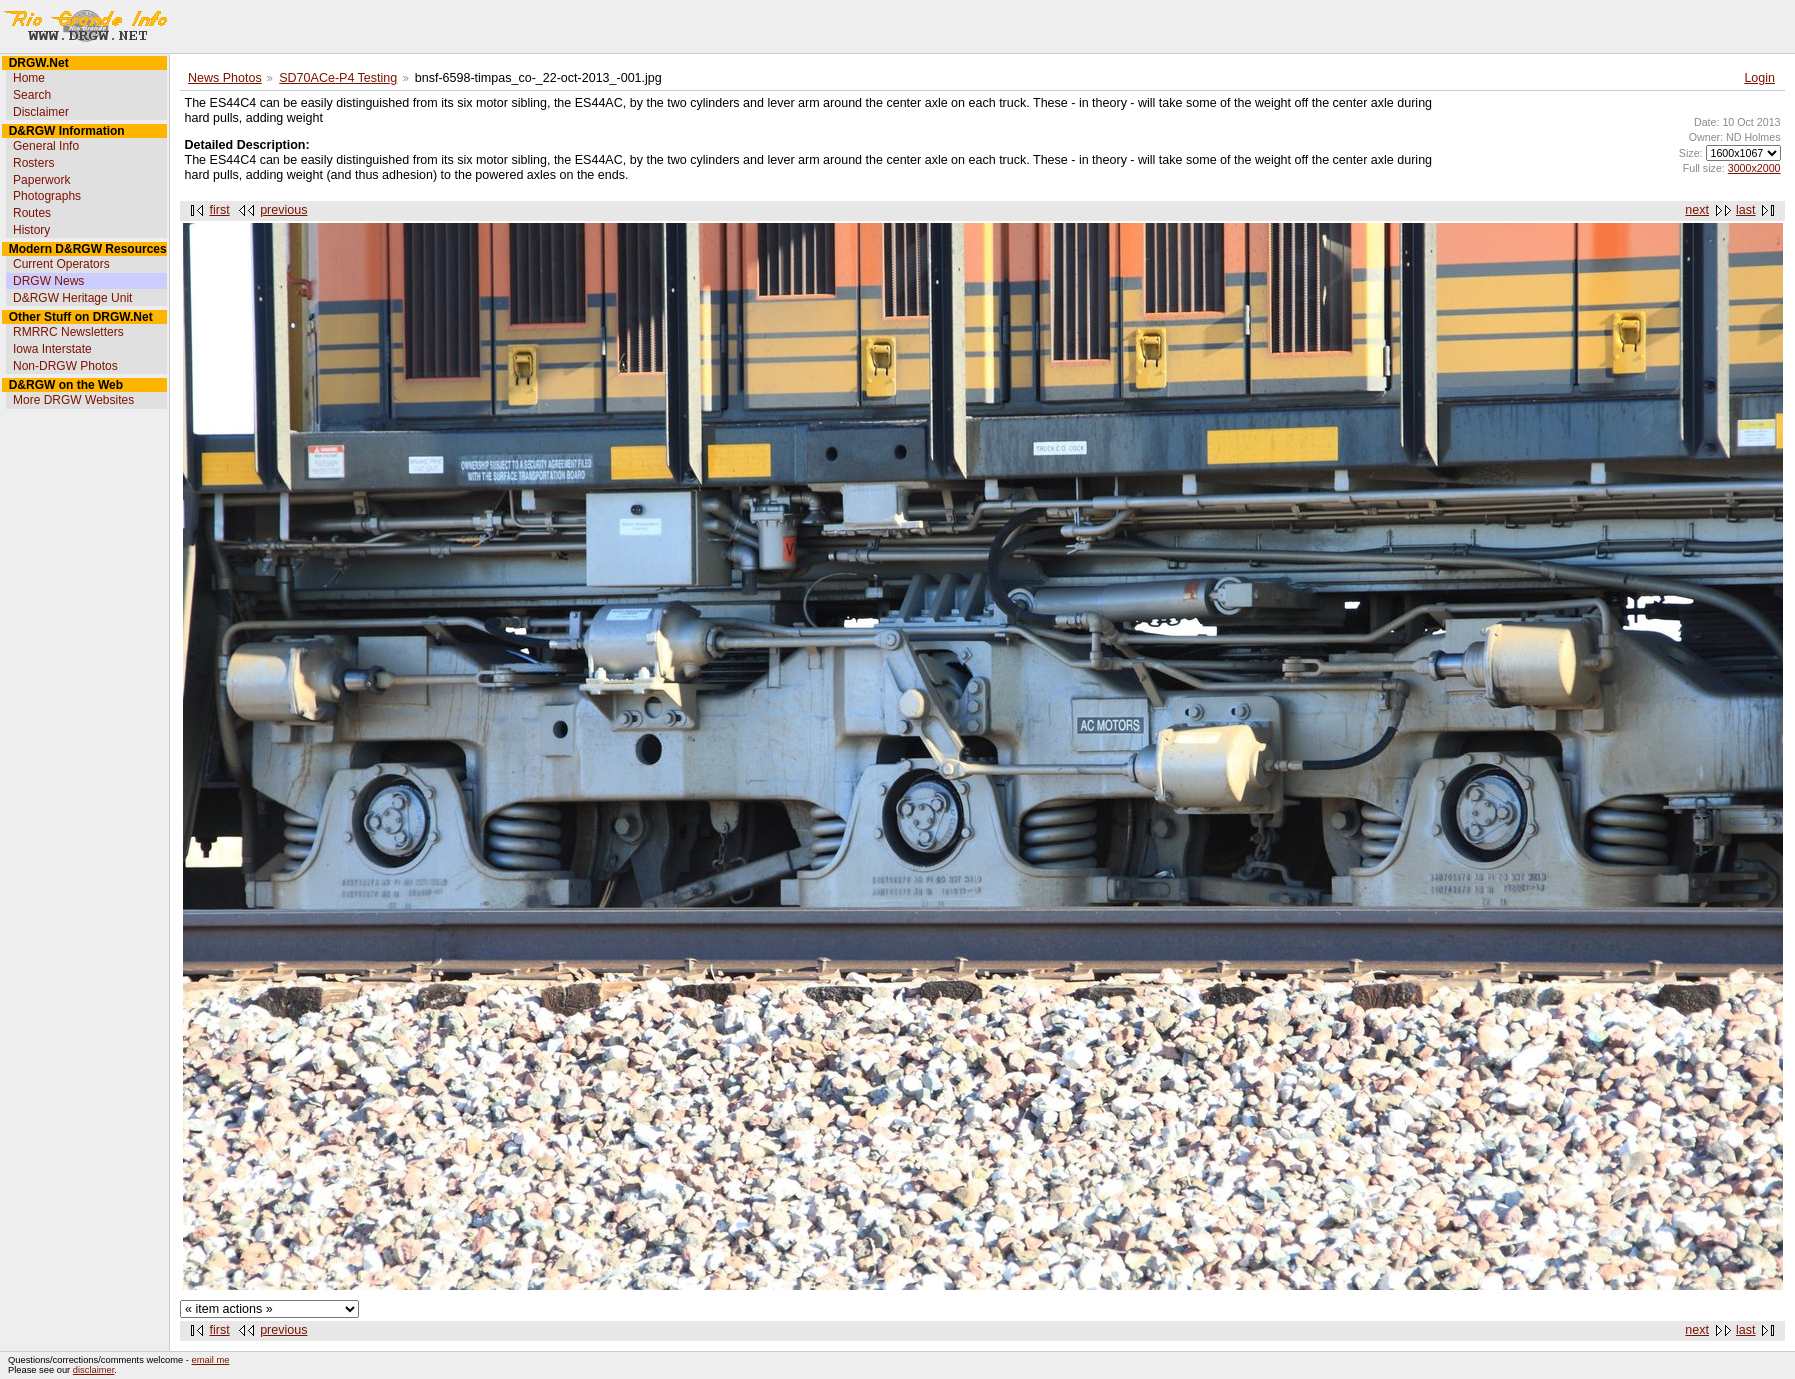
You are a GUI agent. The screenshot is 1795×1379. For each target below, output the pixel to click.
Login (1759, 78)
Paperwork (41, 180)
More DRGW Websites (73, 400)
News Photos (225, 78)
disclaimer (93, 1370)
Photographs (47, 196)
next (1697, 210)
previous (283, 210)
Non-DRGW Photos (65, 366)
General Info (46, 146)
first (220, 210)
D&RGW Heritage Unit (72, 298)
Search (32, 95)
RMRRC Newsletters (68, 332)
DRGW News (48, 281)
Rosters (33, 163)
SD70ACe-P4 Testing (338, 78)
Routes (32, 213)
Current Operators (61, 264)
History (31, 230)
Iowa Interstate (52, 349)
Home (29, 78)
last (1745, 210)
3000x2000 (1754, 168)
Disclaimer (41, 112)
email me (211, 1360)
